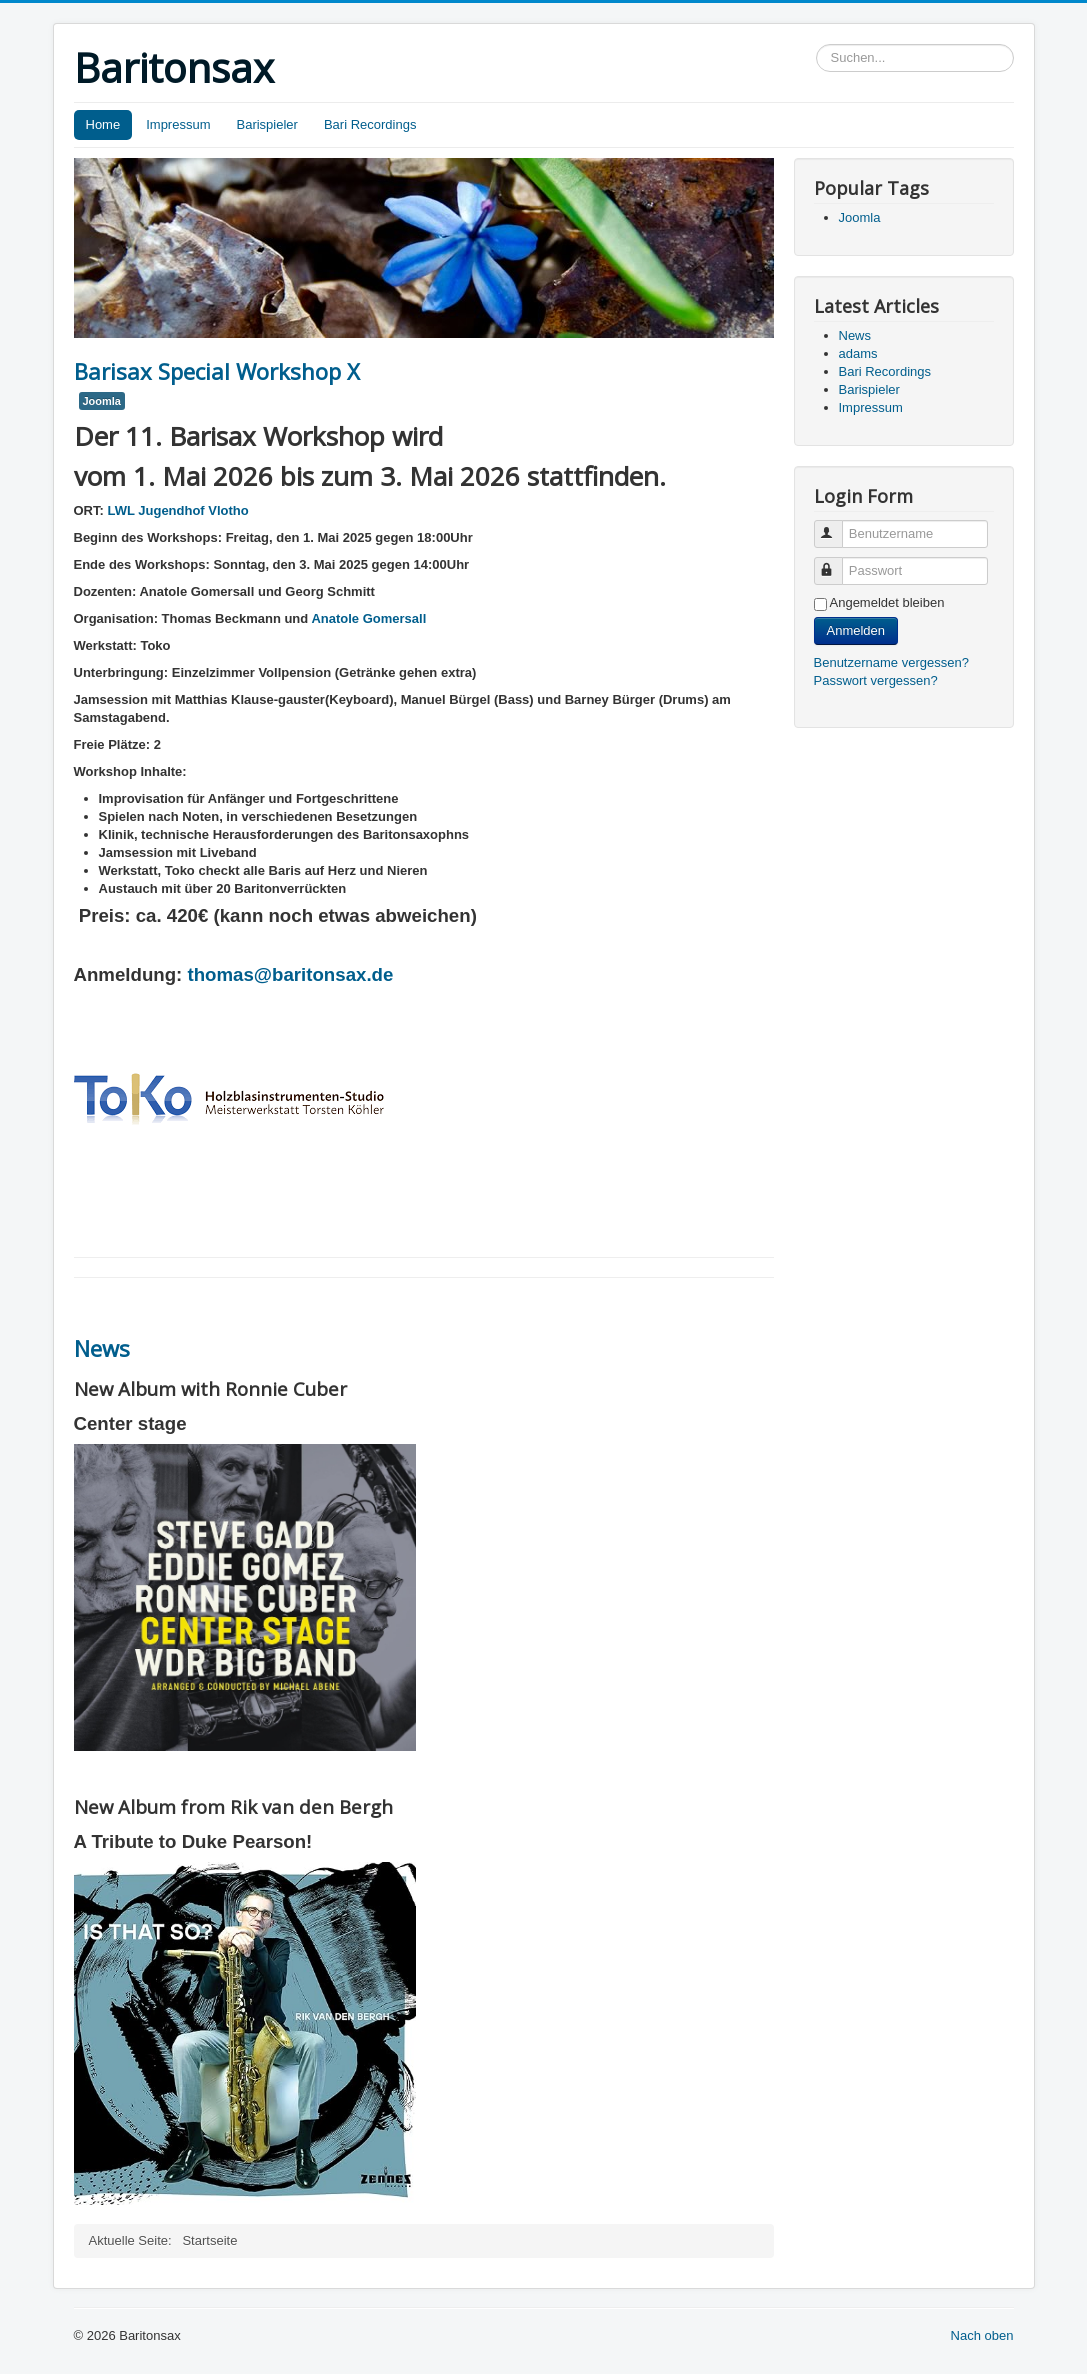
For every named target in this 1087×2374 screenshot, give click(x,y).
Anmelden (856, 630)
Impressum (178, 124)
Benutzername (837, 525)
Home (103, 124)
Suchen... (816, 44)
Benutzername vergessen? (891, 662)
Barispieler (266, 124)
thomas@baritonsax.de (291, 974)
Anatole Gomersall (368, 618)
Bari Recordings (370, 124)
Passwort (837, 562)
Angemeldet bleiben (887, 602)
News (102, 1348)
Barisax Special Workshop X (217, 371)
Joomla (102, 401)
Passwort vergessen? (876, 680)
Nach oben (982, 2335)
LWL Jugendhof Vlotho (176, 510)
